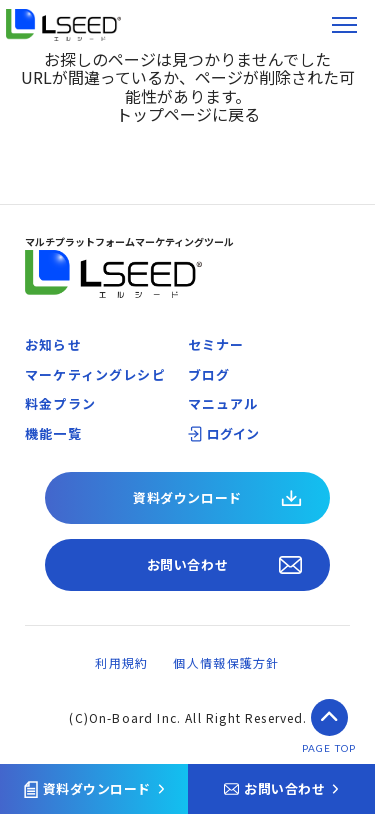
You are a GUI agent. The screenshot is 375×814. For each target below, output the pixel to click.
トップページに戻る (188, 114)
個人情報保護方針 (226, 662)
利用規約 (121, 662)
